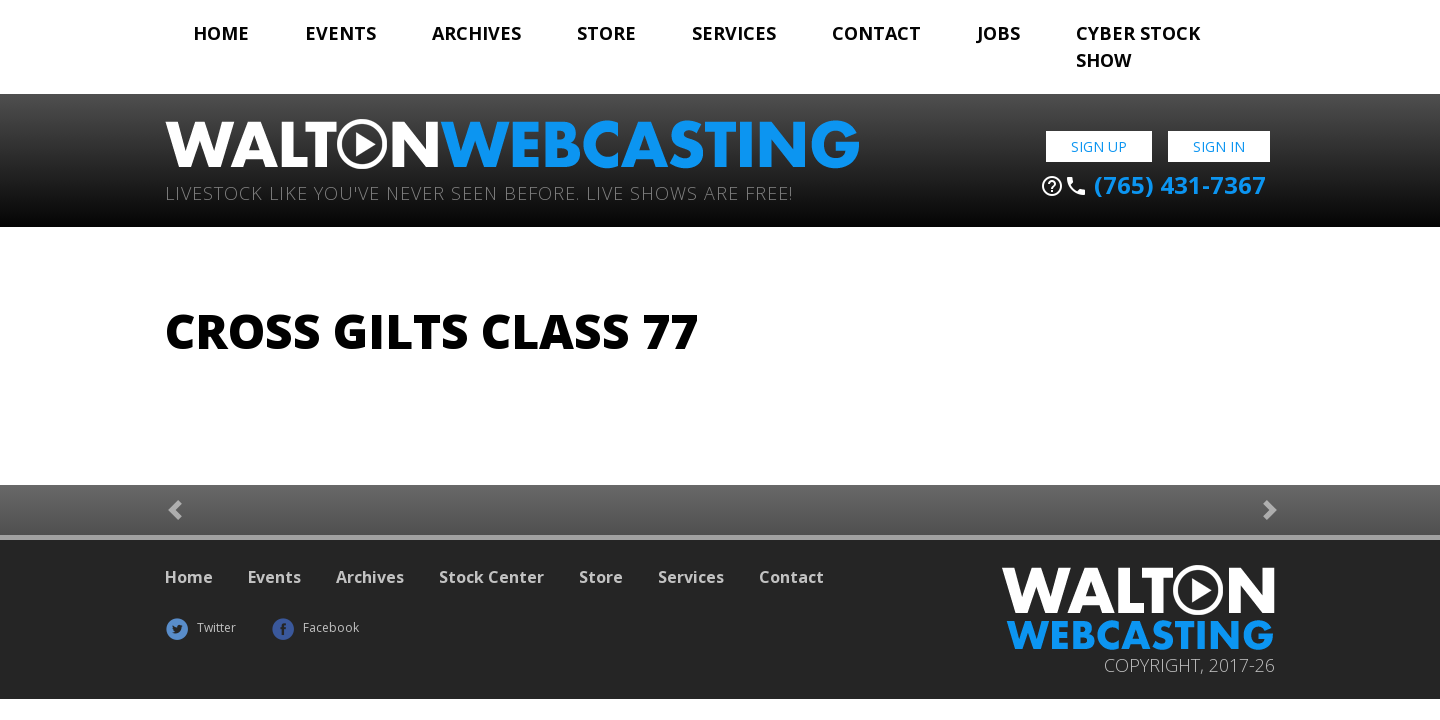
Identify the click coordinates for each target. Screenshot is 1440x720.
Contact (876, 33)
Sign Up (1099, 146)
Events (340, 33)
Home (221, 33)
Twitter (200, 627)
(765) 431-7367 (1153, 185)
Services (734, 33)
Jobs (998, 33)
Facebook (315, 627)
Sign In (1219, 146)
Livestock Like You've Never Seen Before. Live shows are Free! (479, 191)
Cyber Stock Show (1138, 46)
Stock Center (491, 577)
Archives (476, 33)
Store (606, 33)
